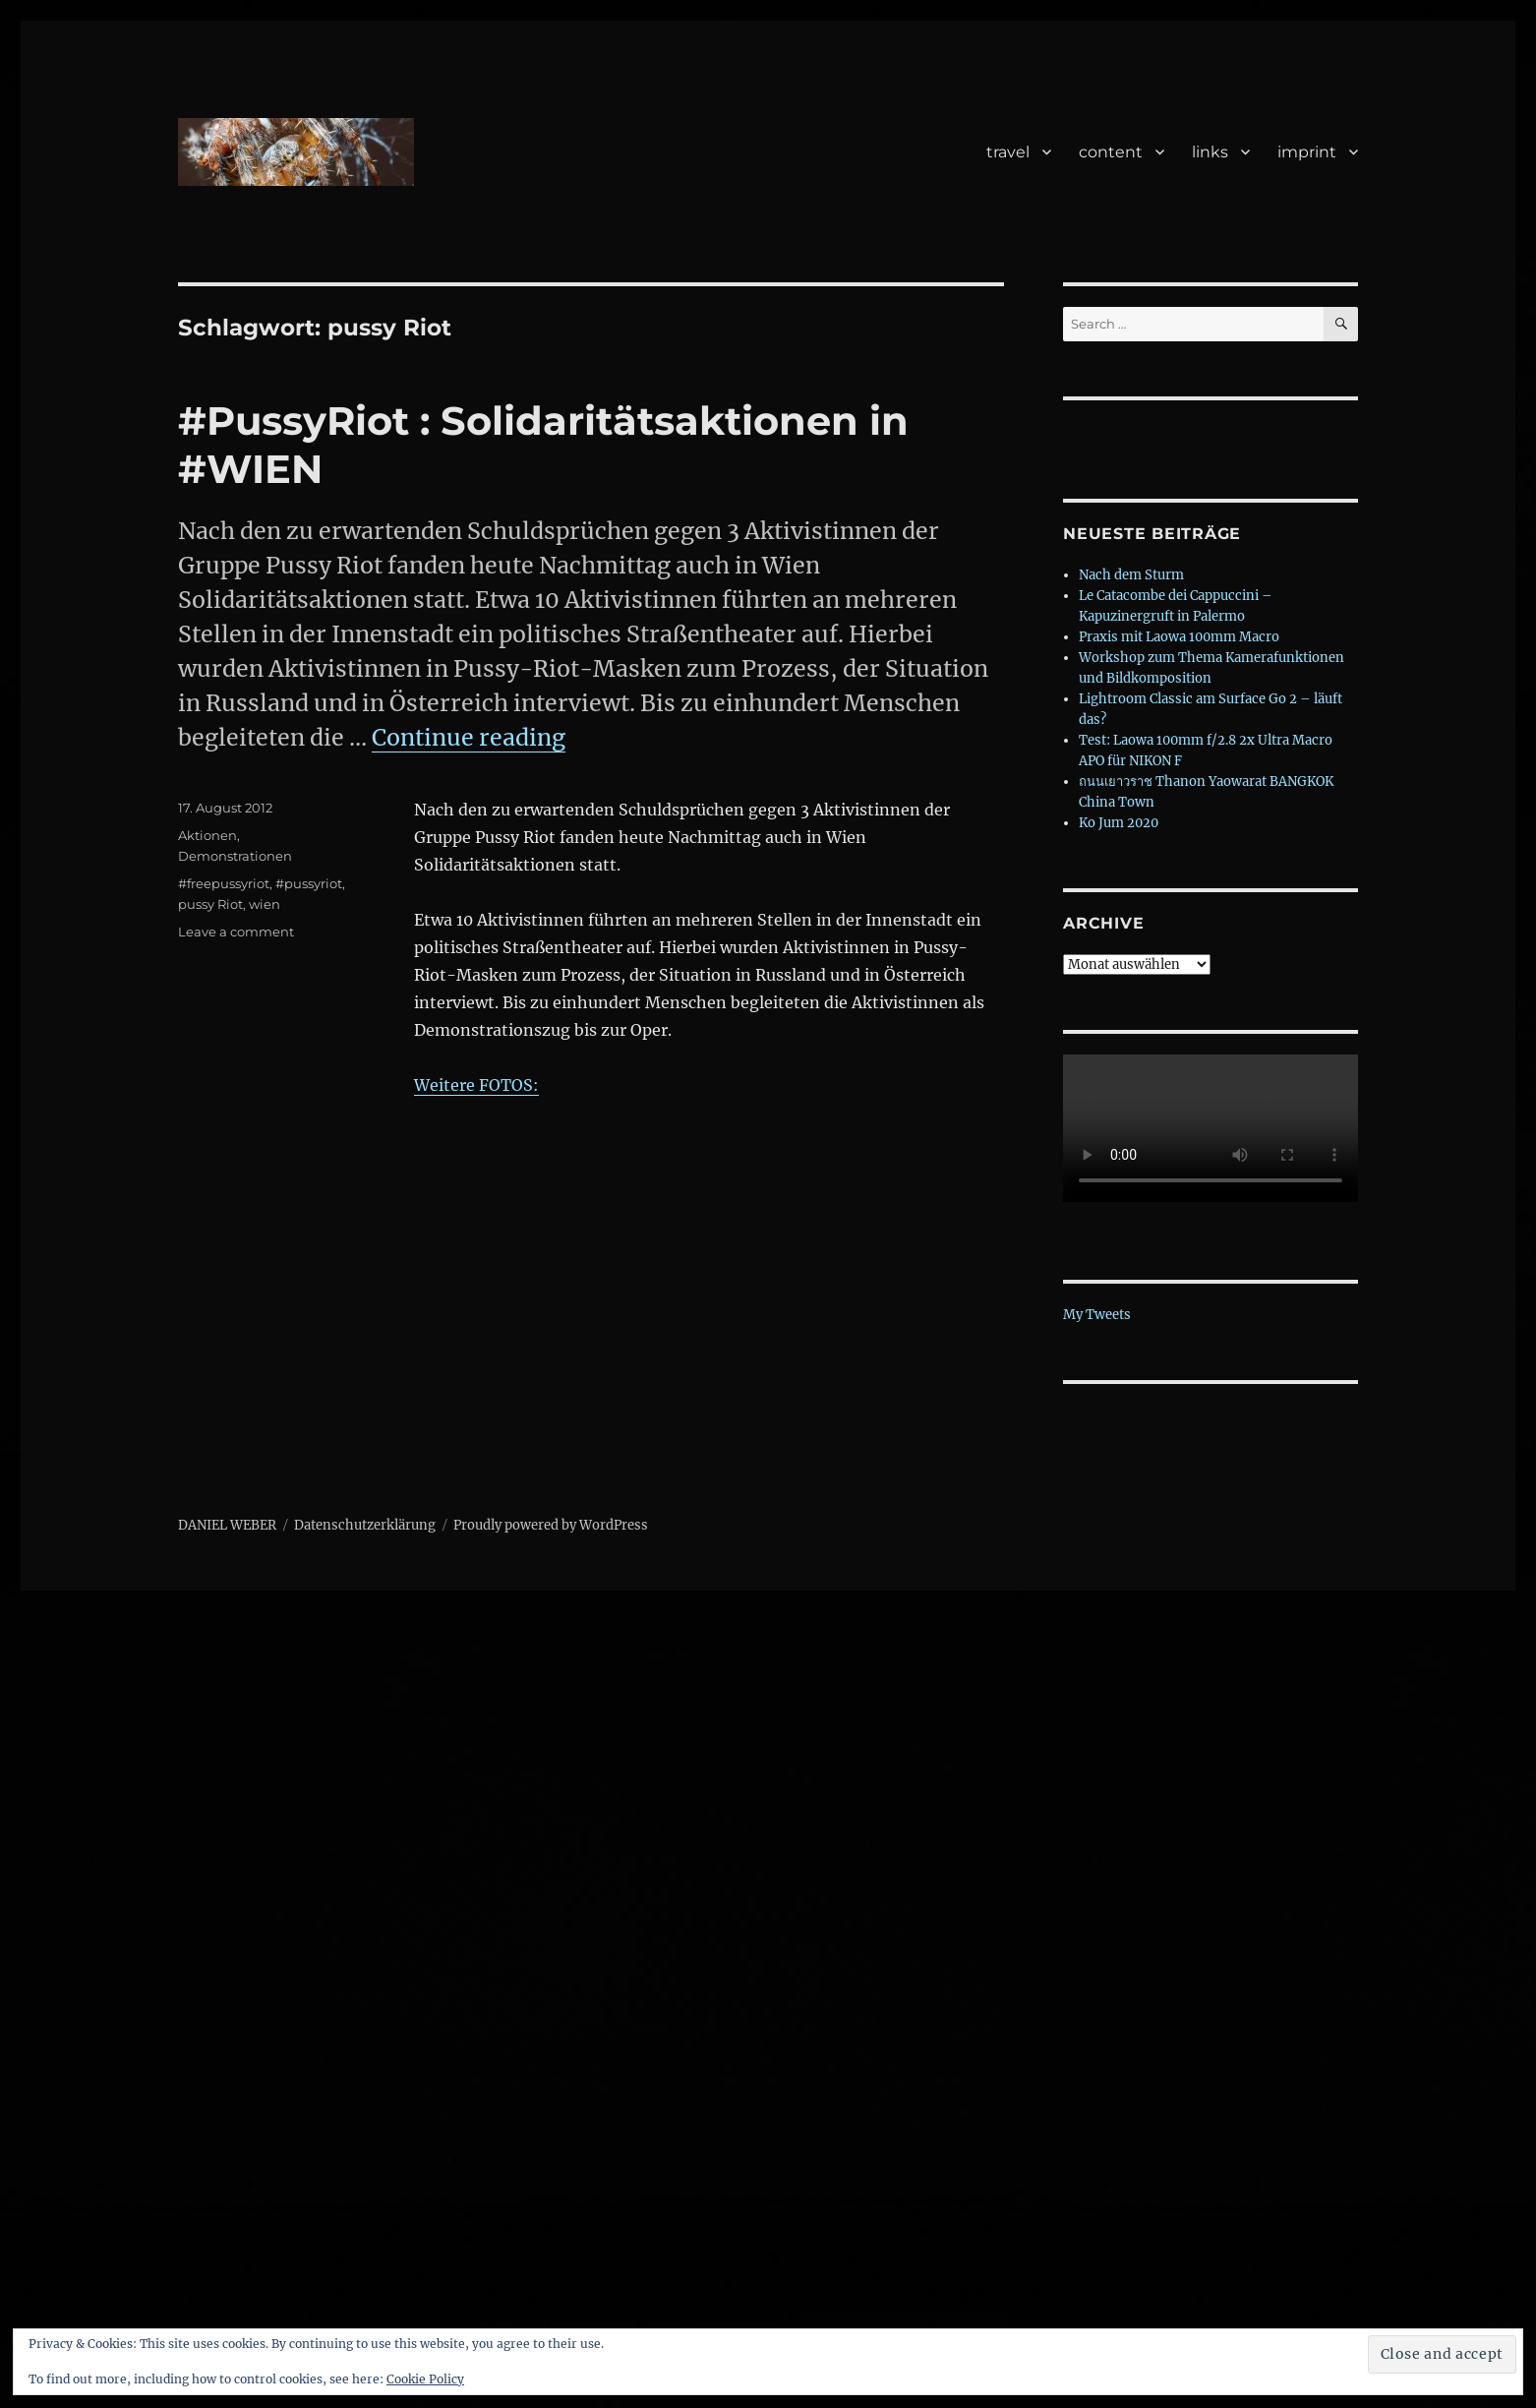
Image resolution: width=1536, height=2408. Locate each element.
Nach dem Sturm (1131, 575)
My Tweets (1097, 1314)
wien (264, 904)
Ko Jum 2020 (1118, 822)
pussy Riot (210, 904)
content (1111, 152)
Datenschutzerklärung (365, 1525)
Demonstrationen (235, 856)
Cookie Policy (425, 2379)
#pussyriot (308, 883)
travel (1008, 152)
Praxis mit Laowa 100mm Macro (1179, 637)
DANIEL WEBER (227, 1525)
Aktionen (207, 835)
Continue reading (468, 737)
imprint (1306, 152)
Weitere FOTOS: (476, 1085)
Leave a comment (236, 931)
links (1210, 152)
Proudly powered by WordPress (550, 1525)
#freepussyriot (223, 883)
